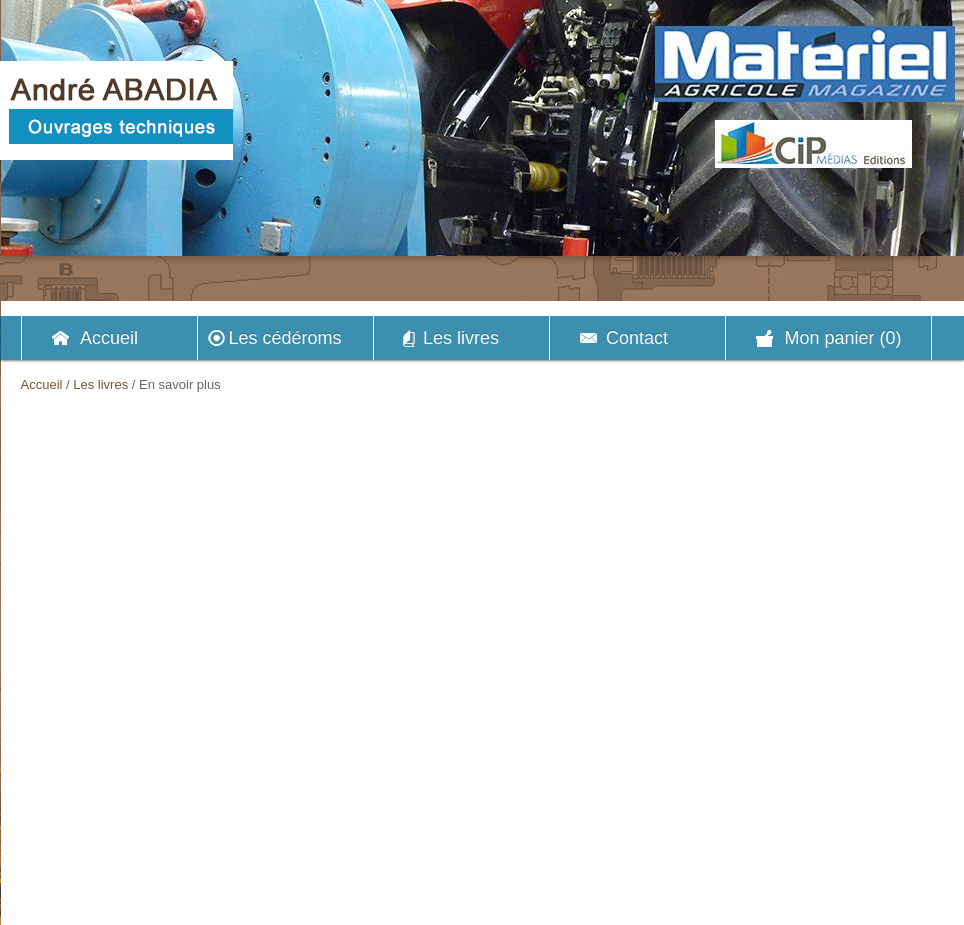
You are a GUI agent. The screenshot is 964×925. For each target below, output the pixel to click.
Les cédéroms (284, 338)
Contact (637, 338)
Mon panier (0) (842, 338)
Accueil (109, 338)
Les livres (461, 338)
